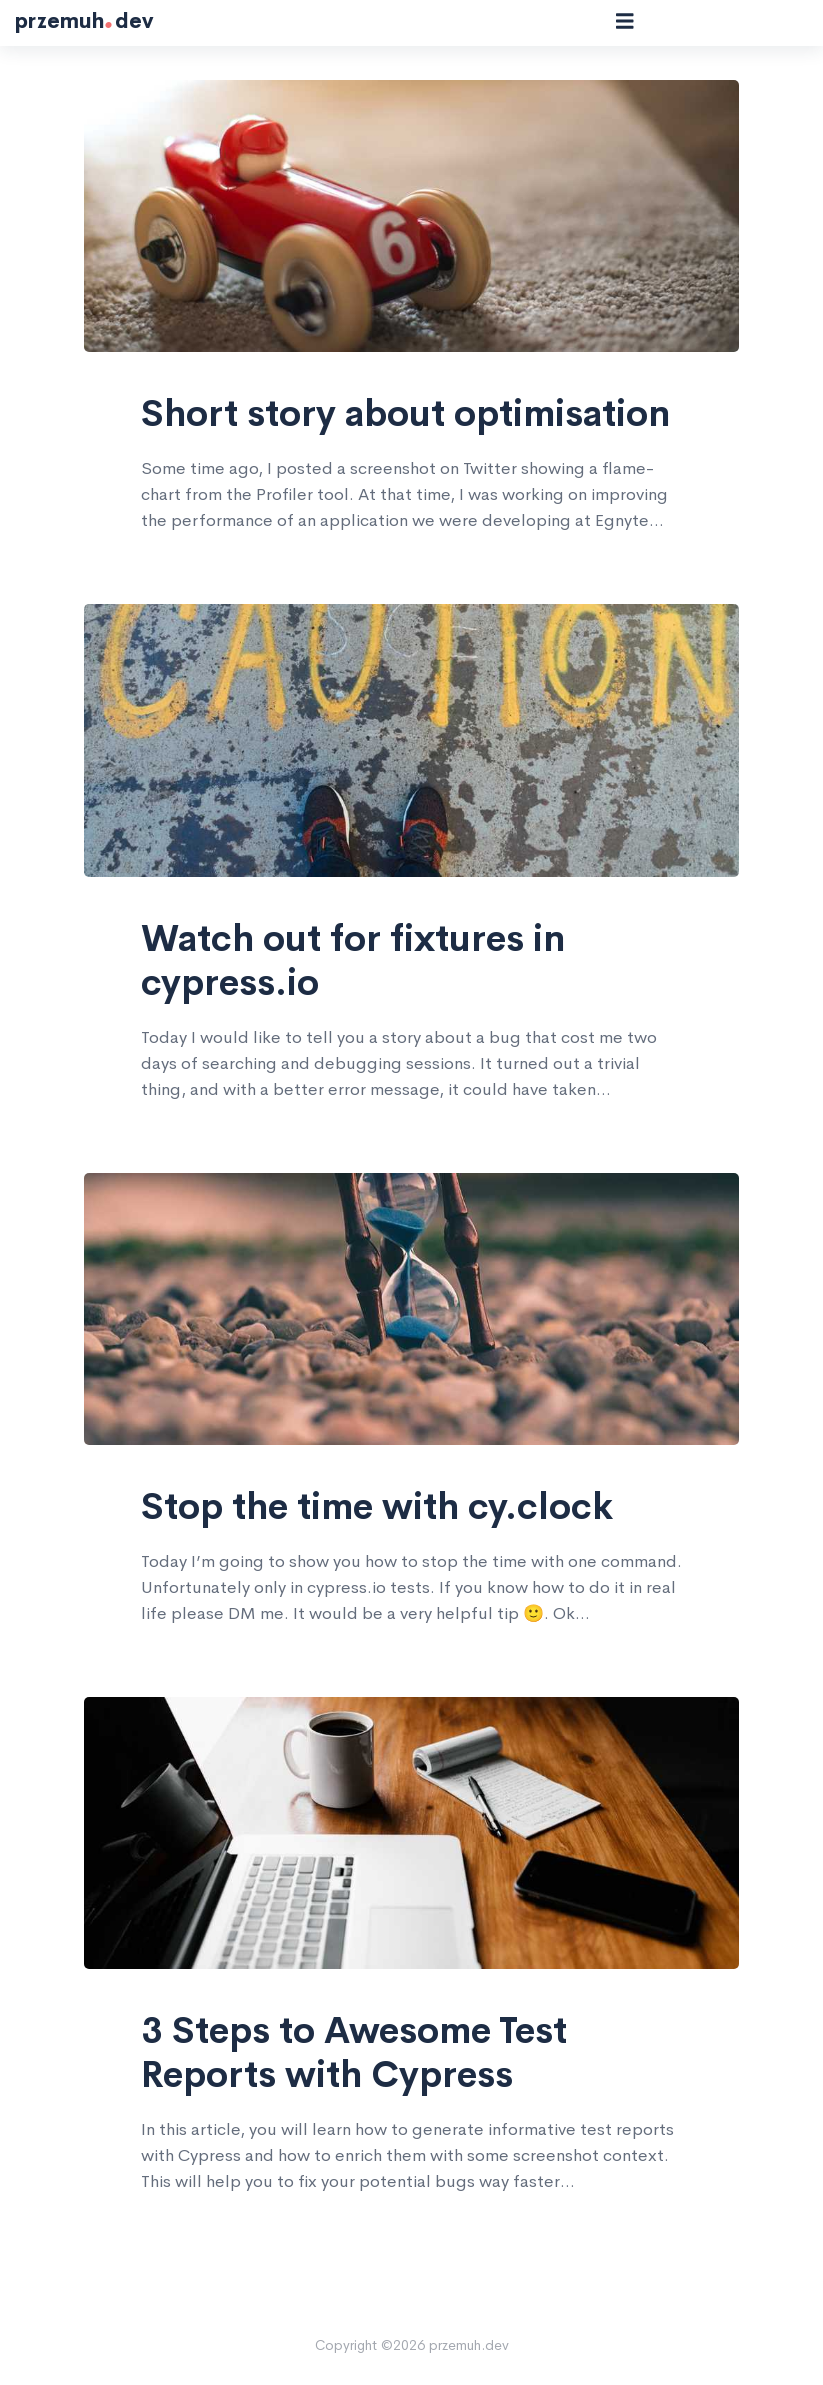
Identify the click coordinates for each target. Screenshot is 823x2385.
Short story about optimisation (405, 414)
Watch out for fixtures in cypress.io (353, 961)
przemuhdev (84, 22)
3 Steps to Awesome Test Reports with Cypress (354, 2053)
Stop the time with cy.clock (377, 1507)
